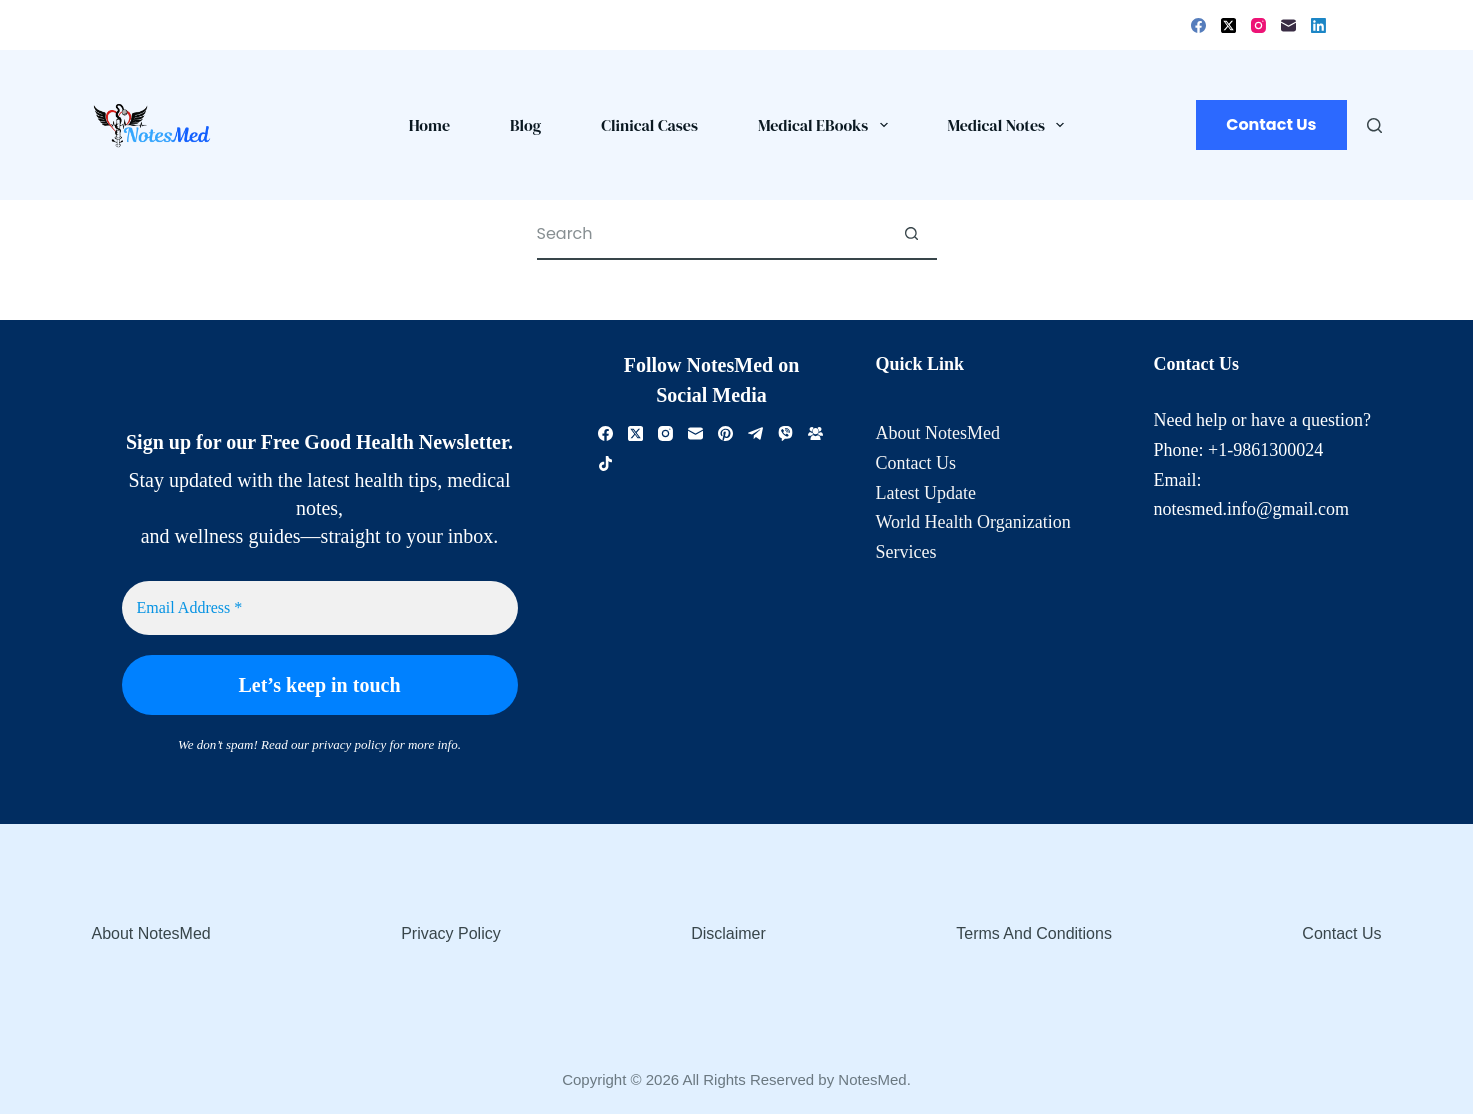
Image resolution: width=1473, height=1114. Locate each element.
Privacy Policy (451, 933)
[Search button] (912, 235)
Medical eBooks (827, 125)
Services (906, 552)
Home (429, 125)
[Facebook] (1198, 25)
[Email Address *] (320, 608)
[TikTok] (605, 463)
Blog (525, 125)
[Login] (1344, 25)
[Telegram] (755, 433)
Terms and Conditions (1034, 933)
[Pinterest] (725, 433)
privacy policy (349, 744)
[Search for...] (712, 235)
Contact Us (1271, 124)
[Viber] (785, 433)
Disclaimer (728, 933)
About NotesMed (938, 433)
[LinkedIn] (1318, 25)
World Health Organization (973, 522)
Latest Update (926, 493)
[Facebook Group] (815, 433)
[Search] (1374, 125)
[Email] (1288, 25)
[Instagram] (1258, 25)
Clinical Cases (649, 125)
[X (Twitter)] (1228, 25)
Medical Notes (1010, 125)
